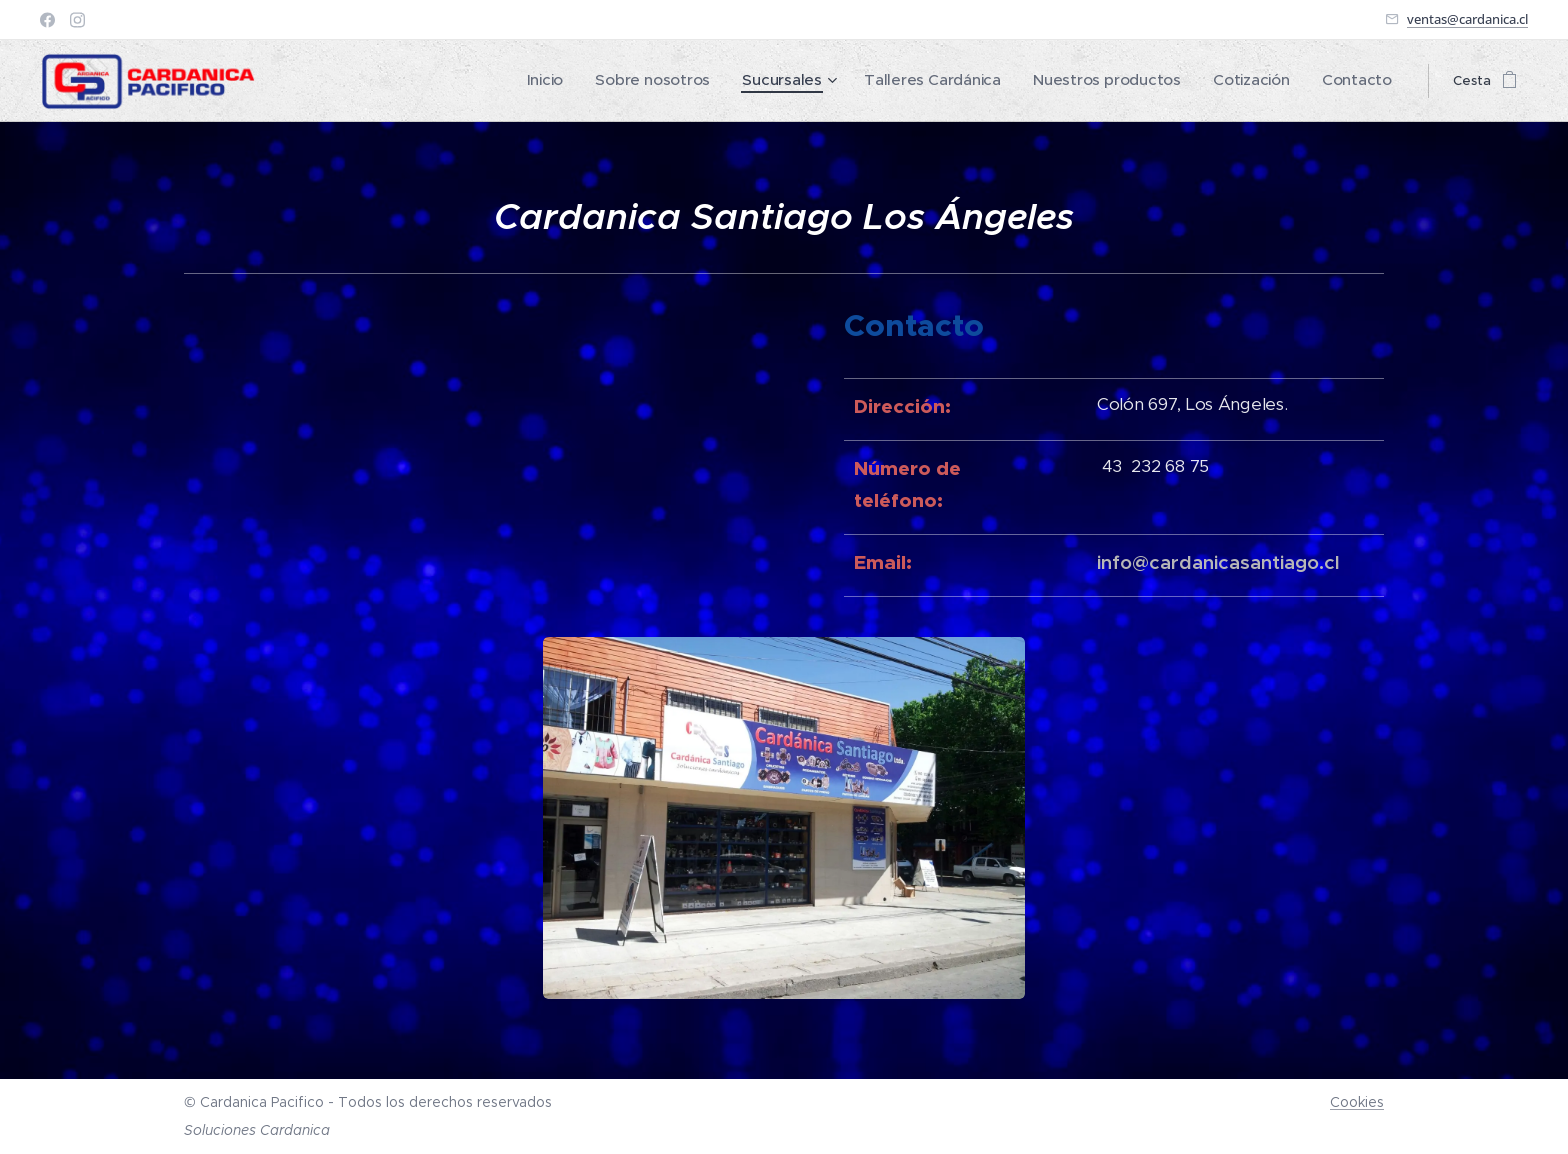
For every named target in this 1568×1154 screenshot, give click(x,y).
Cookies (1357, 1102)
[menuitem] (625, 81)
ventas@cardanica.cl (1467, 19)
